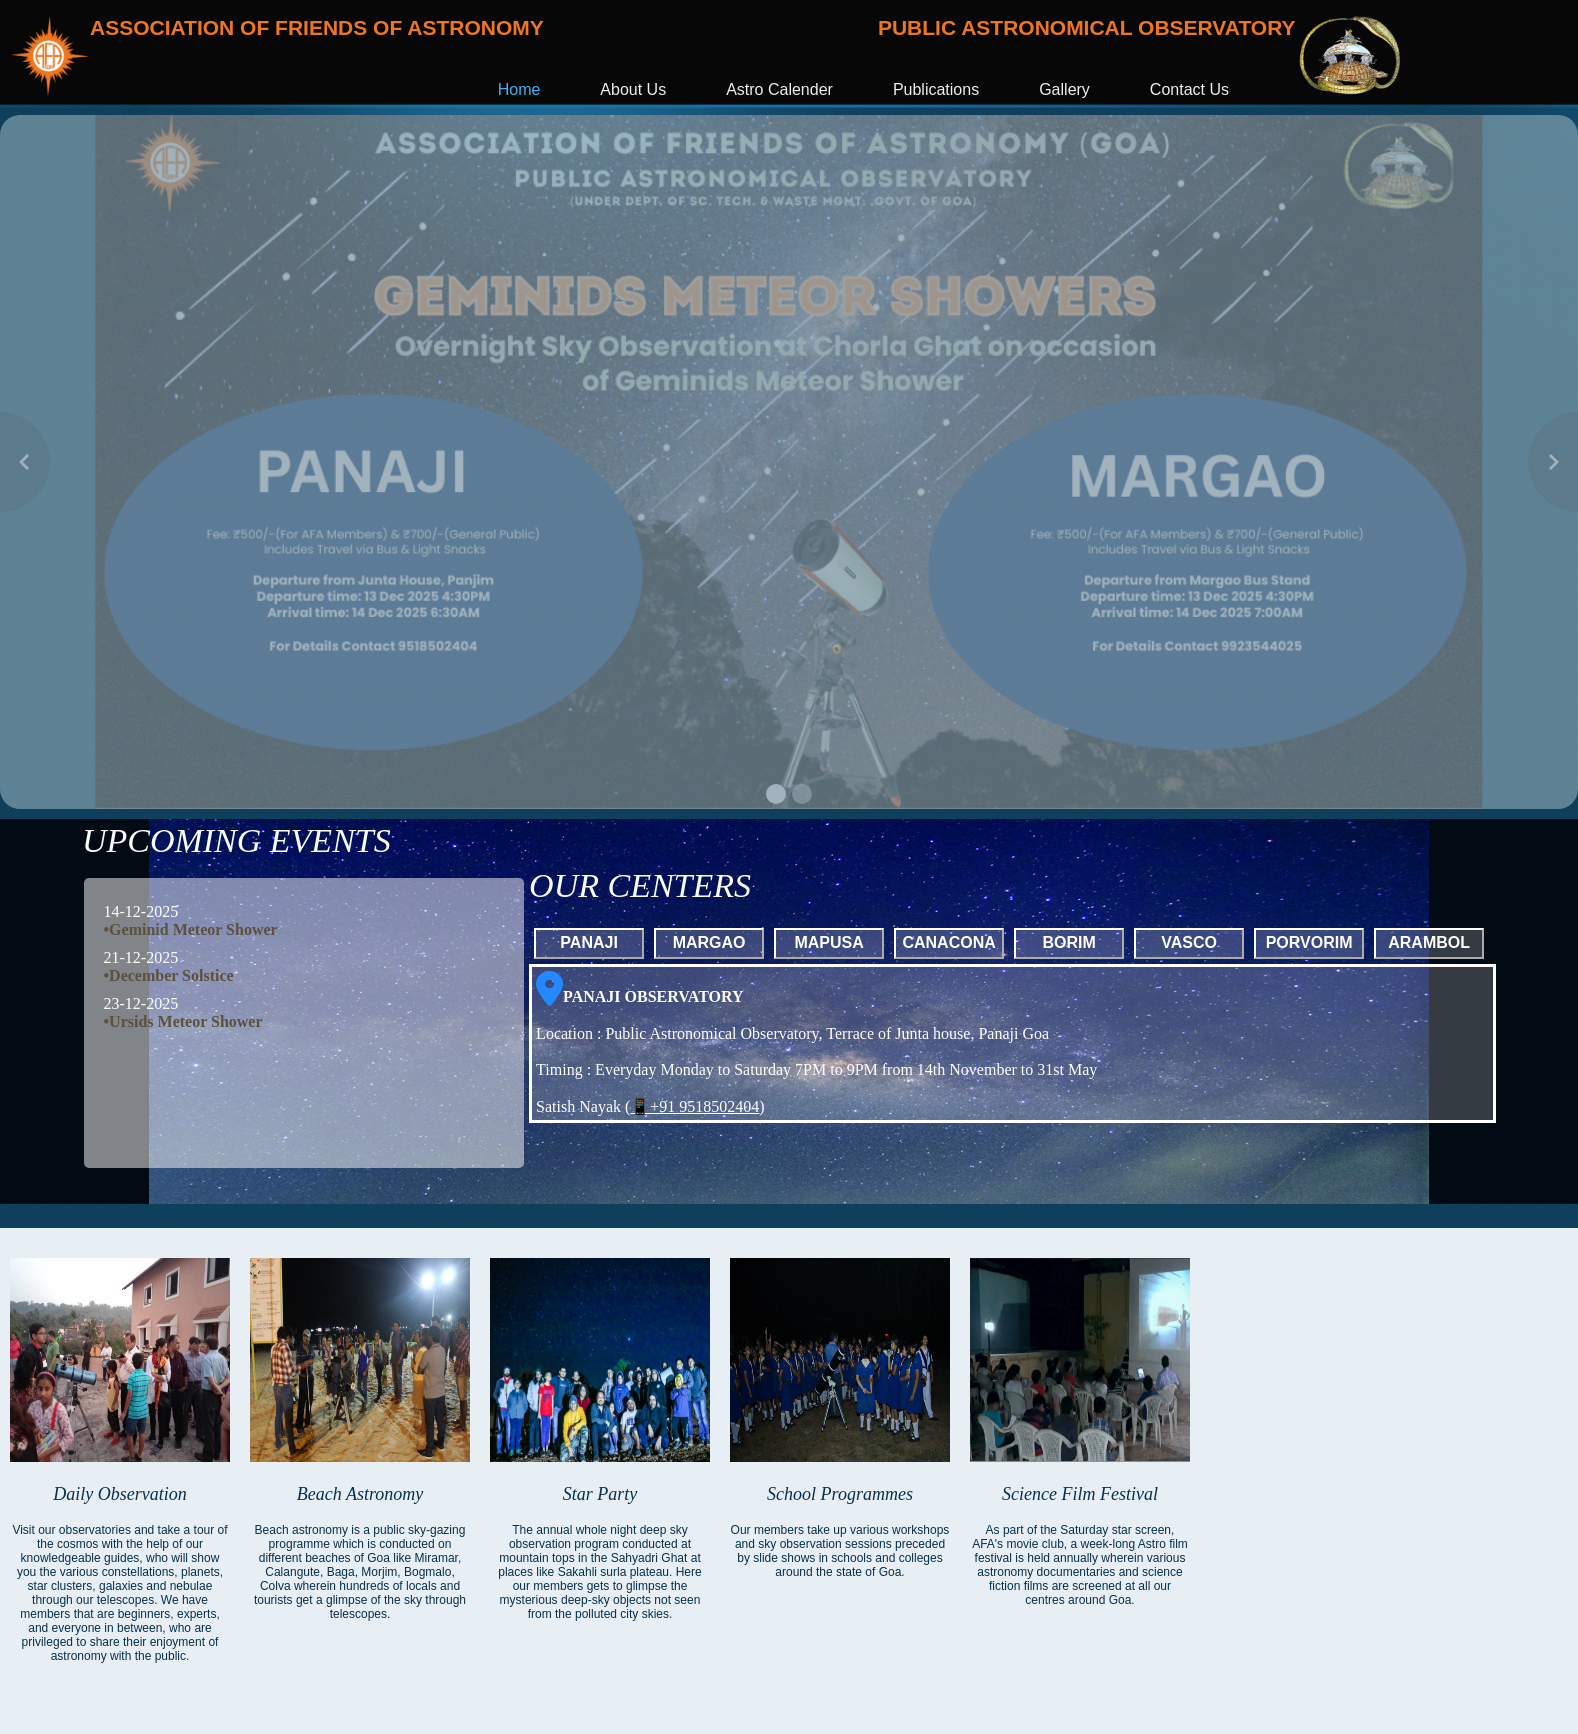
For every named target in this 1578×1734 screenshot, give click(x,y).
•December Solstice (169, 975)
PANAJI (589, 942)
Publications (936, 89)
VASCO (1189, 942)
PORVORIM (1309, 942)
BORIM (1068, 942)
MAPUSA (828, 942)
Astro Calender (779, 89)
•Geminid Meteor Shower (191, 929)
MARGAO (709, 942)
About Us (633, 89)
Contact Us (1189, 89)
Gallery (1064, 89)
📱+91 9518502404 (694, 1106)
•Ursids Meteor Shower (183, 1021)
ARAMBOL (1429, 942)
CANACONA (948, 942)
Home (519, 89)
